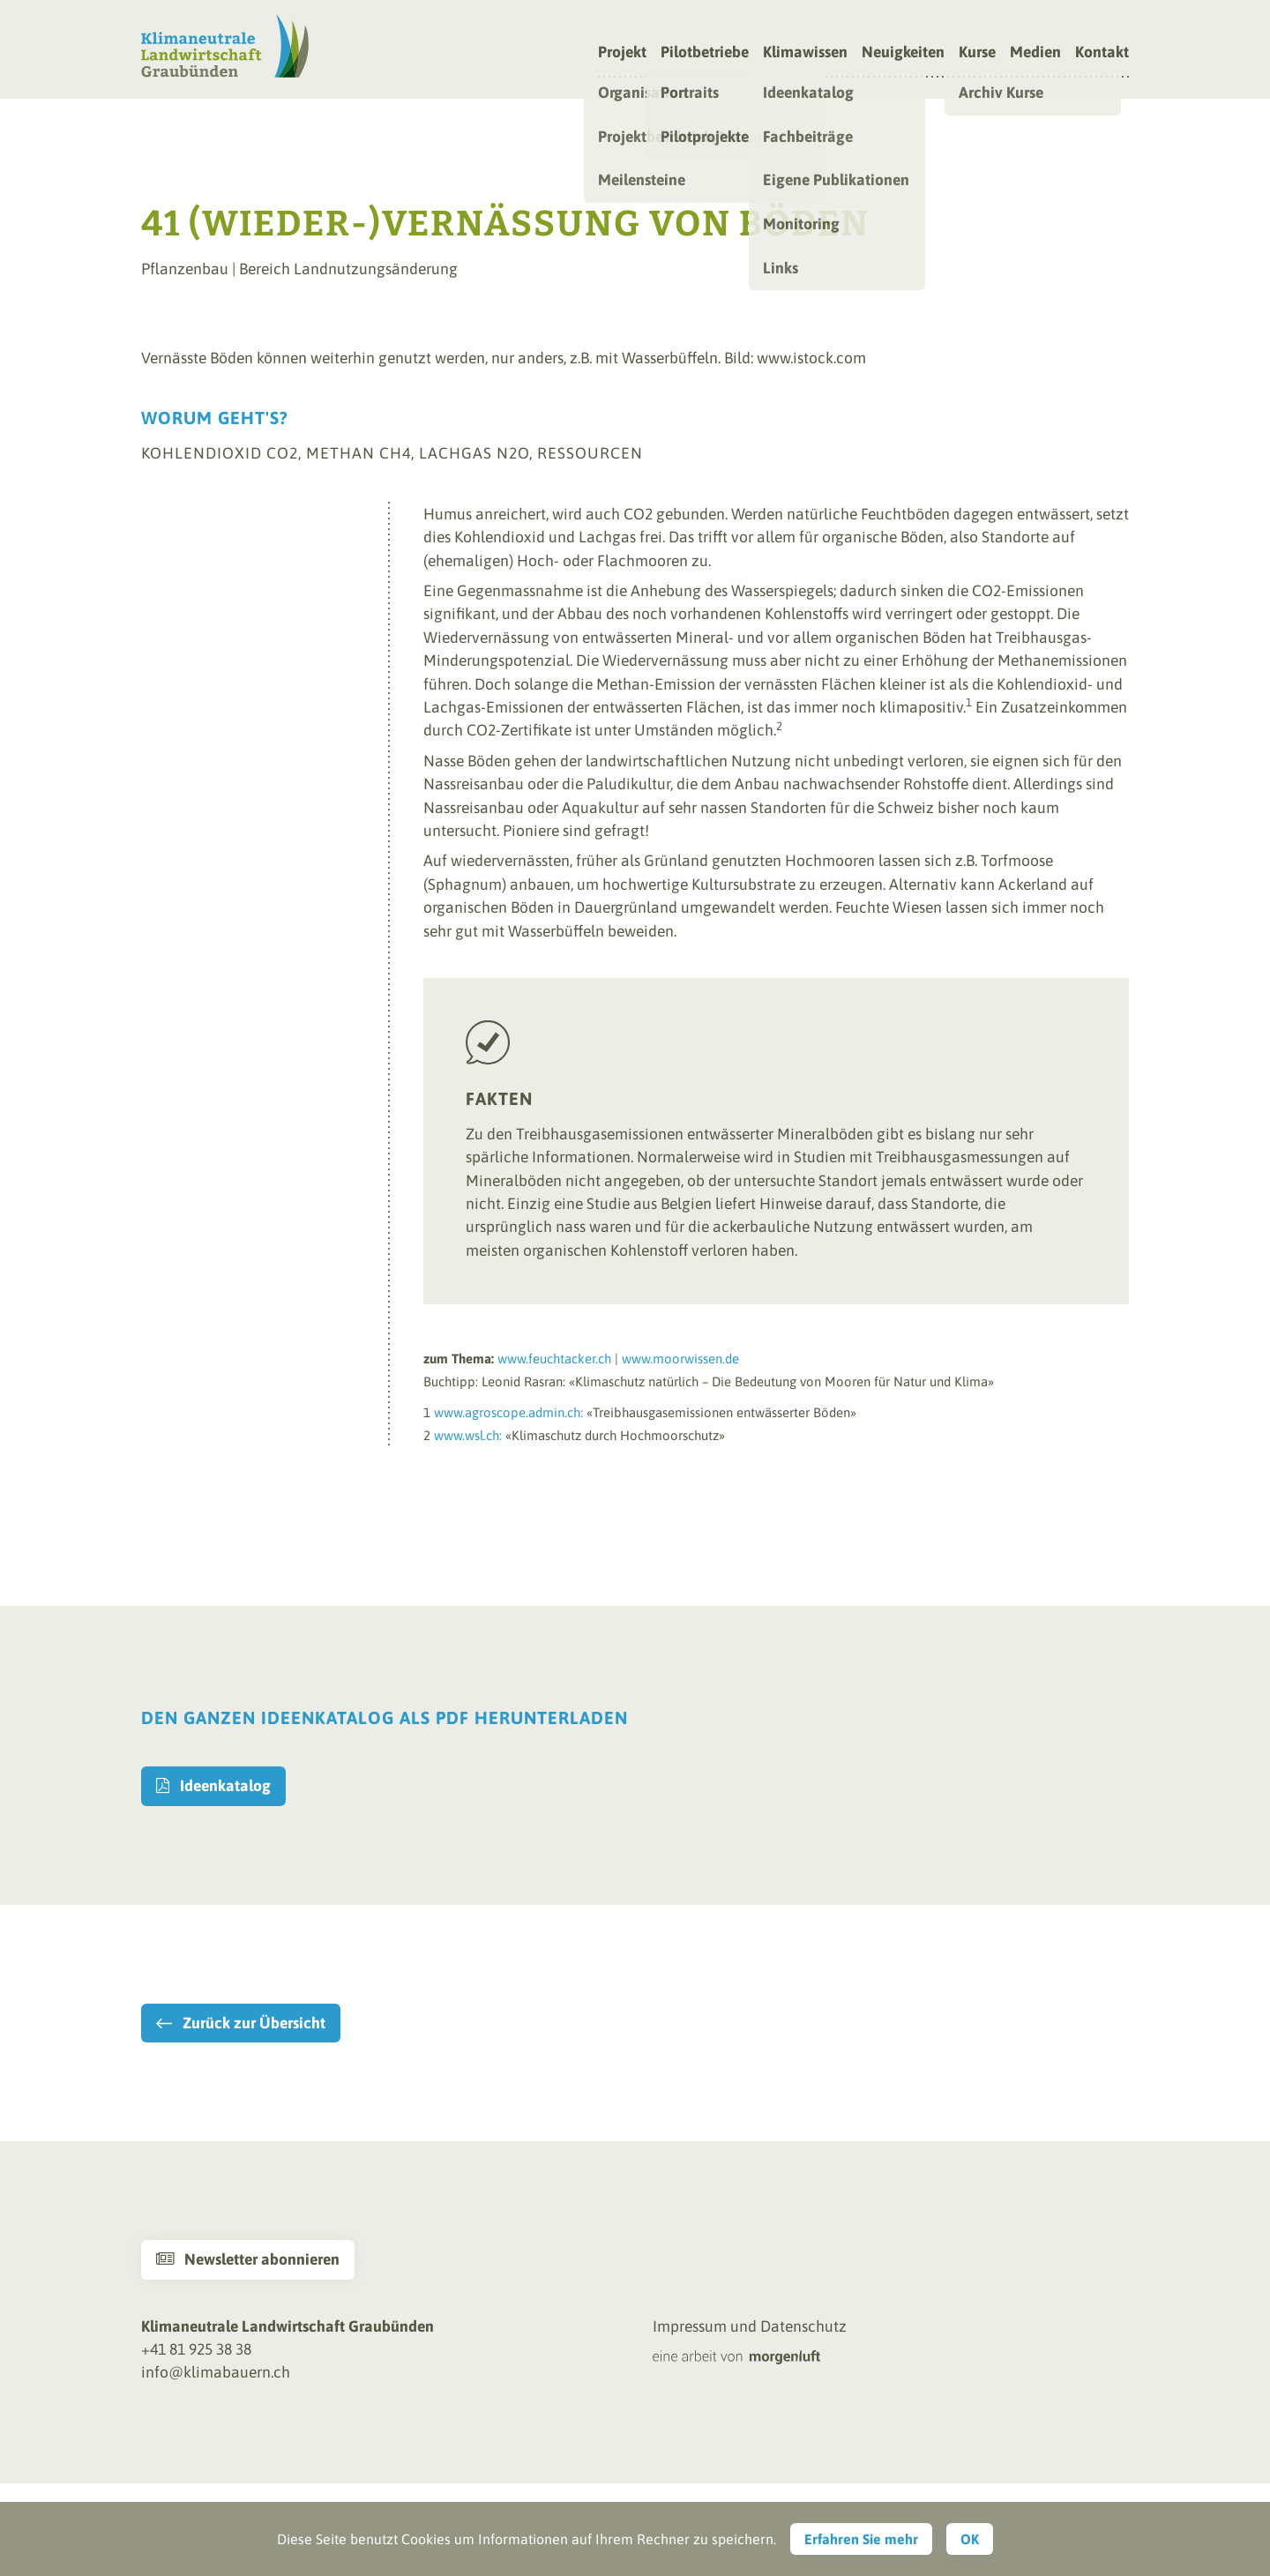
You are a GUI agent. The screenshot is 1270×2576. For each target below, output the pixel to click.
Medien (1035, 53)
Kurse (977, 53)
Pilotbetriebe (705, 53)
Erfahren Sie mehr (861, 2539)
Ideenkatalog (213, 1786)
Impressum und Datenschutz (750, 2326)
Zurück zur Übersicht (254, 2023)
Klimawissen (805, 53)
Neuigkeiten (903, 53)
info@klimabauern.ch (215, 2372)
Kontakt (1102, 53)
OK (969, 2539)
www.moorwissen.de (680, 1358)
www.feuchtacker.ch (554, 1358)
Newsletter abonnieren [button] (248, 2259)
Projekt (622, 53)
